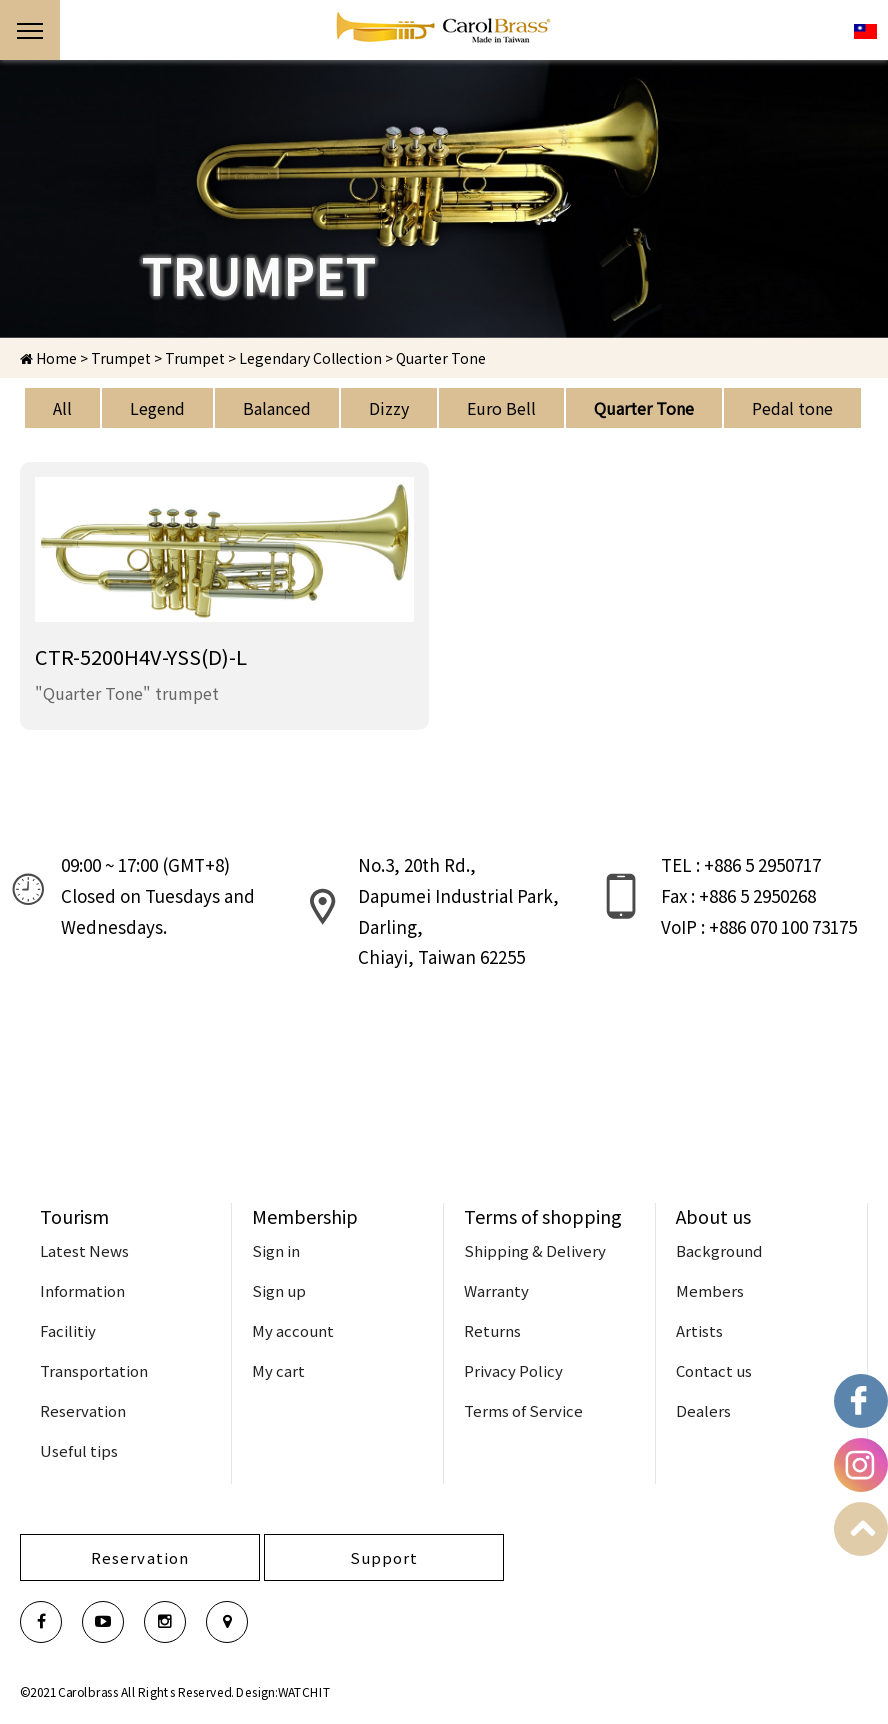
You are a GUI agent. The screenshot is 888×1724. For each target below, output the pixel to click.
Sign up (279, 1290)
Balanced (277, 408)
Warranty (496, 1290)
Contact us (714, 1370)
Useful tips (79, 1450)
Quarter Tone (644, 408)
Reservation (83, 1410)
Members (710, 1290)
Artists (699, 1330)
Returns (492, 1330)
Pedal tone (792, 408)
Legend (157, 408)
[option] (444, 199)
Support (384, 1557)
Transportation (94, 1370)
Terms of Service (523, 1410)
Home (48, 358)
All (62, 408)
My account (293, 1330)
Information (82, 1290)
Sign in (276, 1250)
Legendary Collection (310, 358)
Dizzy (389, 408)
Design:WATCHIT (283, 1691)
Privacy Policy (513, 1370)
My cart (278, 1370)
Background (719, 1250)
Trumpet (195, 358)
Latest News (84, 1250)
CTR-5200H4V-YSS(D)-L (141, 656)
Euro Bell (501, 408)
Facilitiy (68, 1330)
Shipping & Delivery (535, 1250)
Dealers (703, 1410)
